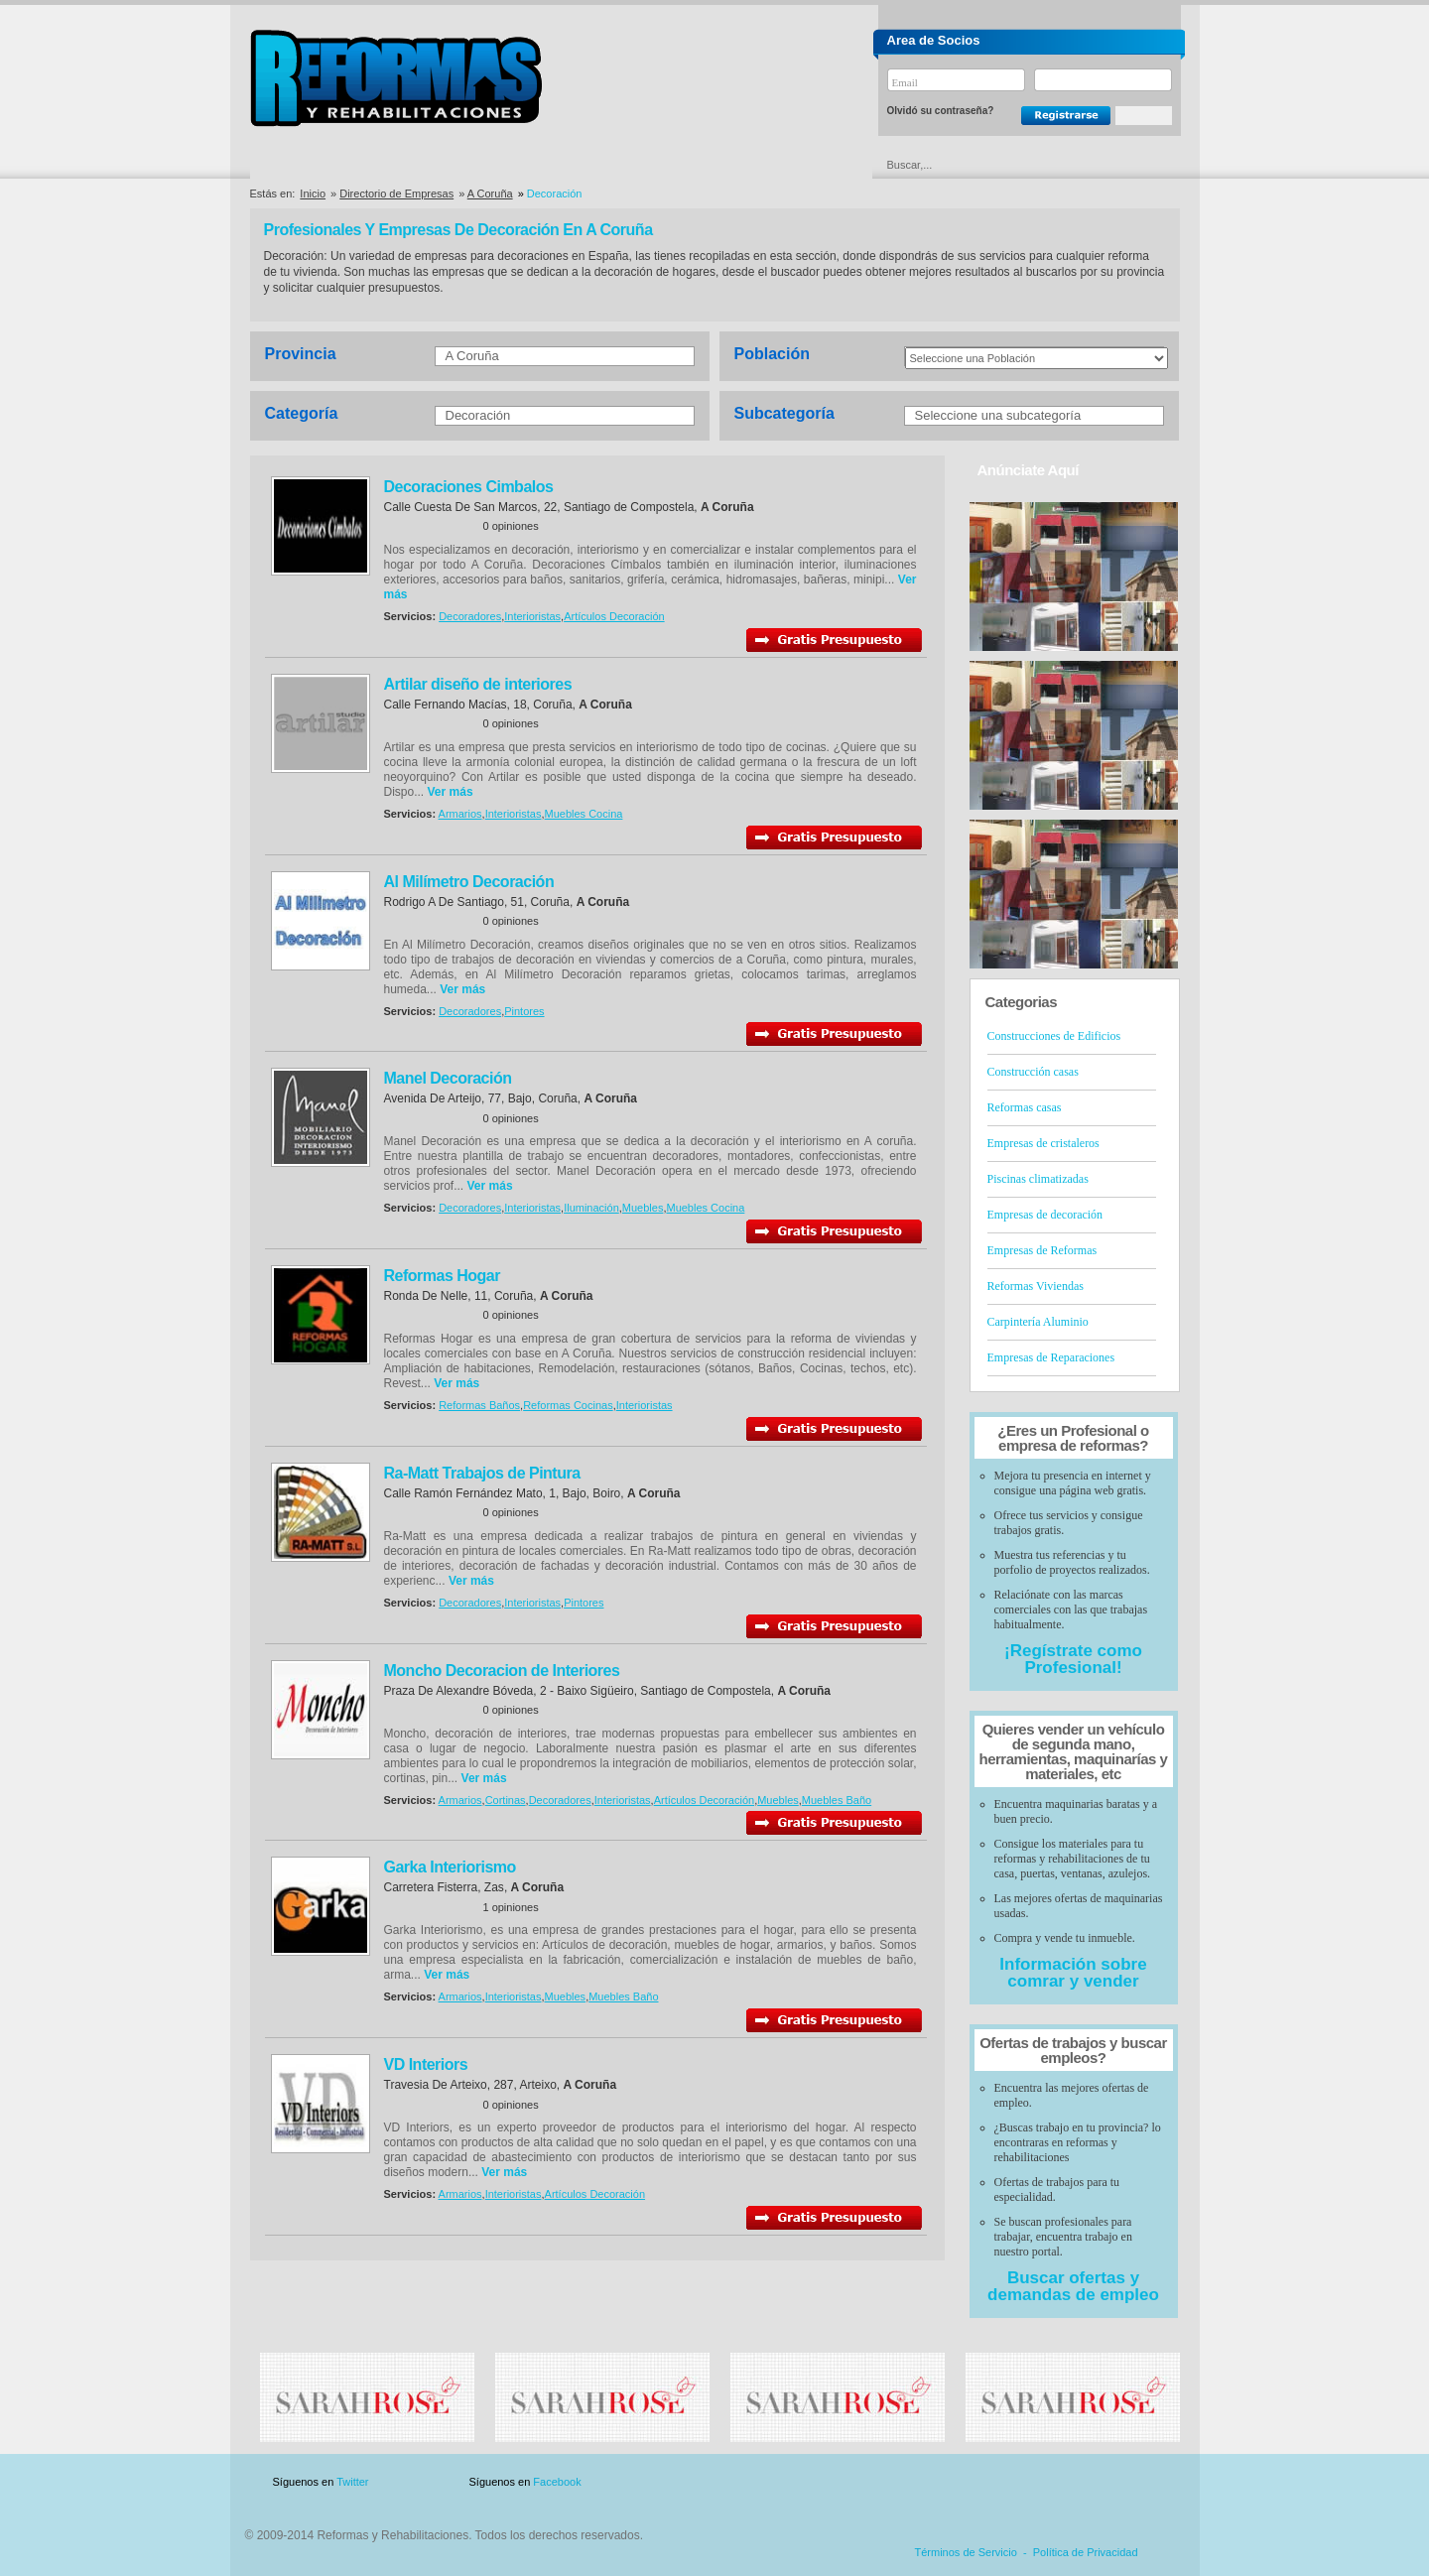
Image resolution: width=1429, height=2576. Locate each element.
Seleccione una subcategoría (998, 415)
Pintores (524, 1011)
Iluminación (591, 1208)
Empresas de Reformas (1042, 1250)
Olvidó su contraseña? (940, 110)
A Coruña (490, 193)
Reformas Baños (479, 1405)
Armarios (460, 814)
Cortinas (505, 1800)
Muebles (643, 1208)
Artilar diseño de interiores (478, 684)
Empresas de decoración (1045, 1215)
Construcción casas (1033, 1072)
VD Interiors (426, 2064)
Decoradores (470, 616)
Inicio (312, 193)
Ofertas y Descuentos (648, 165)
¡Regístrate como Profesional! (1073, 1659)
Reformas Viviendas (1035, 1286)
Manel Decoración (448, 1078)
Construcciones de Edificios (1054, 1036)
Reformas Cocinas (567, 1405)
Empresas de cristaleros (1043, 1143)
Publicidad (984, 2482)
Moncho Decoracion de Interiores (502, 1670)
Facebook (557, 2482)
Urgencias (798, 165)
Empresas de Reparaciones (1051, 1357)
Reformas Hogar (442, 1275)
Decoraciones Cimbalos (469, 486)
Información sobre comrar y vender (1072, 1973)
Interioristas (532, 616)
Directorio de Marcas (492, 165)
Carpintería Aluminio (1038, 1322)
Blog (1151, 2482)
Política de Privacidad (1085, 2552)
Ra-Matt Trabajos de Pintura (482, 1473)
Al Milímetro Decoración (469, 881)
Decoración (478, 415)
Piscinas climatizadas (1038, 1179)
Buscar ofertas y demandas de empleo (1073, 2286)
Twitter (352, 2482)
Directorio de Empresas (332, 165)
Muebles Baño (836, 1800)
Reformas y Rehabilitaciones (396, 78)
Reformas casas (1024, 1107)
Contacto (1075, 2482)
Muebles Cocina (584, 814)
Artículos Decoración (614, 616)
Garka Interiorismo (450, 1867)
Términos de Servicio (966, 2552)
